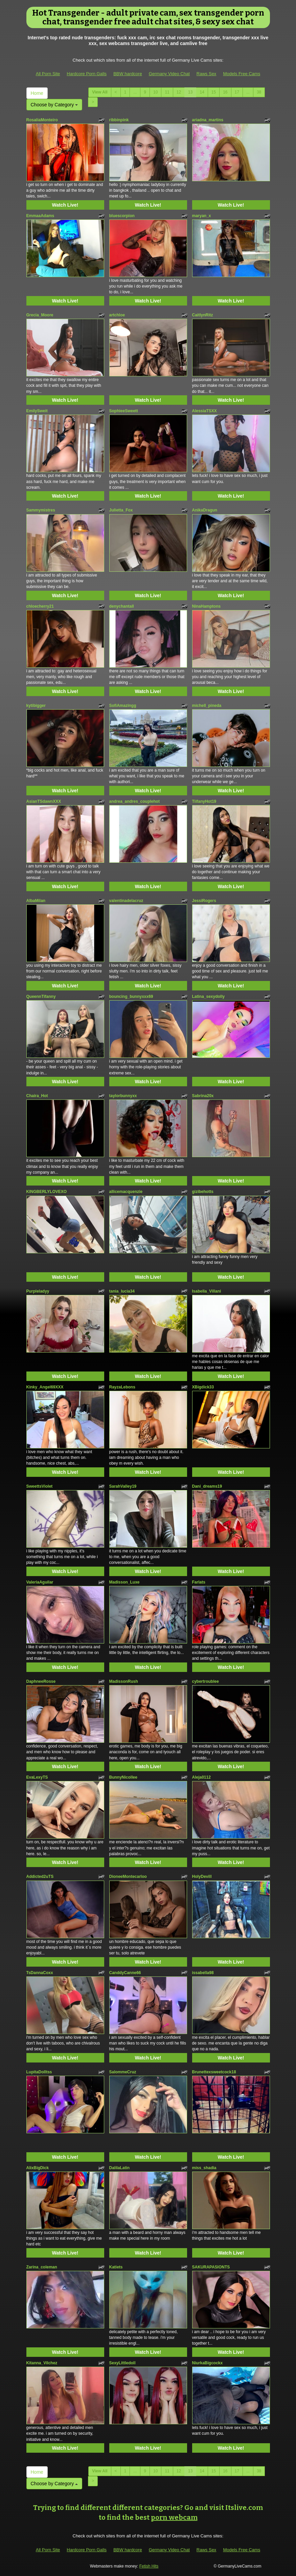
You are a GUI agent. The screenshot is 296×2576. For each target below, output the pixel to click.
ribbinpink (119, 120)
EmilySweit (37, 411)
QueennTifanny (41, 996)
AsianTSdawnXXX (43, 801)
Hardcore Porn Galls (87, 73)
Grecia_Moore (39, 315)
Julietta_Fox (121, 510)
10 (155, 92)
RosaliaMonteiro (42, 120)
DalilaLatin (119, 2167)
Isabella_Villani (206, 1291)
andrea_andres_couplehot (134, 801)
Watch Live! (65, 205)
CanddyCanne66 (125, 1972)
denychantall (121, 606)
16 (225, 92)
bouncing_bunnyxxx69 (131, 996)
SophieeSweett (123, 411)
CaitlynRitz (202, 315)
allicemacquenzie (126, 1191)
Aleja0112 (201, 1777)
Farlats (198, 1582)
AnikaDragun (205, 510)
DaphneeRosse (41, 1681)
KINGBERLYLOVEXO (46, 1191)
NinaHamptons (206, 606)
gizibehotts (202, 1191)
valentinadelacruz (126, 900)
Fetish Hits (149, 2566)
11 (167, 92)
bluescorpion (122, 215)
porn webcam (174, 2517)
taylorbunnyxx (123, 1095)
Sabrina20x (203, 1095)
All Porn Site (48, 73)
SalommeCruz (122, 2072)
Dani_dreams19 (207, 1486)
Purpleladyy (37, 1291)
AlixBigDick (37, 2167)
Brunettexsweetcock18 (214, 2072)
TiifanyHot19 (204, 801)
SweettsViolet (39, 1486)
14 (202, 92)
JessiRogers (204, 900)
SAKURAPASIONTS (211, 2267)
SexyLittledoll (122, 2363)
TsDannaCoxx (39, 1972)
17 (237, 92)
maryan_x (201, 215)
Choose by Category (54, 104)
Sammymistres (40, 510)
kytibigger (36, 705)
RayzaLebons (122, 1387)
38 (259, 92)
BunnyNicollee (123, 1777)
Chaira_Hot (37, 1095)
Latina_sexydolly (208, 996)
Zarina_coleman (41, 2267)
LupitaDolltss (39, 2072)
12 (179, 92)
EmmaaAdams (40, 215)
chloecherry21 (40, 606)
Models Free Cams (241, 73)
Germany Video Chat (169, 73)
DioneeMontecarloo (128, 1876)
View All (99, 92)
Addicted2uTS (40, 1876)
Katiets (116, 2267)
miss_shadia (204, 2167)
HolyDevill (202, 1876)
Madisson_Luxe (124, 1582)
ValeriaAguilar (39, 1582)
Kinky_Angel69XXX (45, 1387)
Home (37, 93)
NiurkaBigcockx (207, 2363)
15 (213, 92)
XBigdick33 (203, 1387)
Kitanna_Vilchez (42, 2363)
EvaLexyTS (37, 1777)
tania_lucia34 (122, 1291)
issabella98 (203, 1972)
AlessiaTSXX (204, 411)
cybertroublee (205, 1681)
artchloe (117, 315)
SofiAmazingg (122, 705)
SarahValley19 (123, 1486)
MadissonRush (123, 1681)
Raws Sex (207, 73)
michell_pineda (207, 705)
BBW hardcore (127, 73)
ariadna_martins (208, 120)
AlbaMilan (36, 900)
